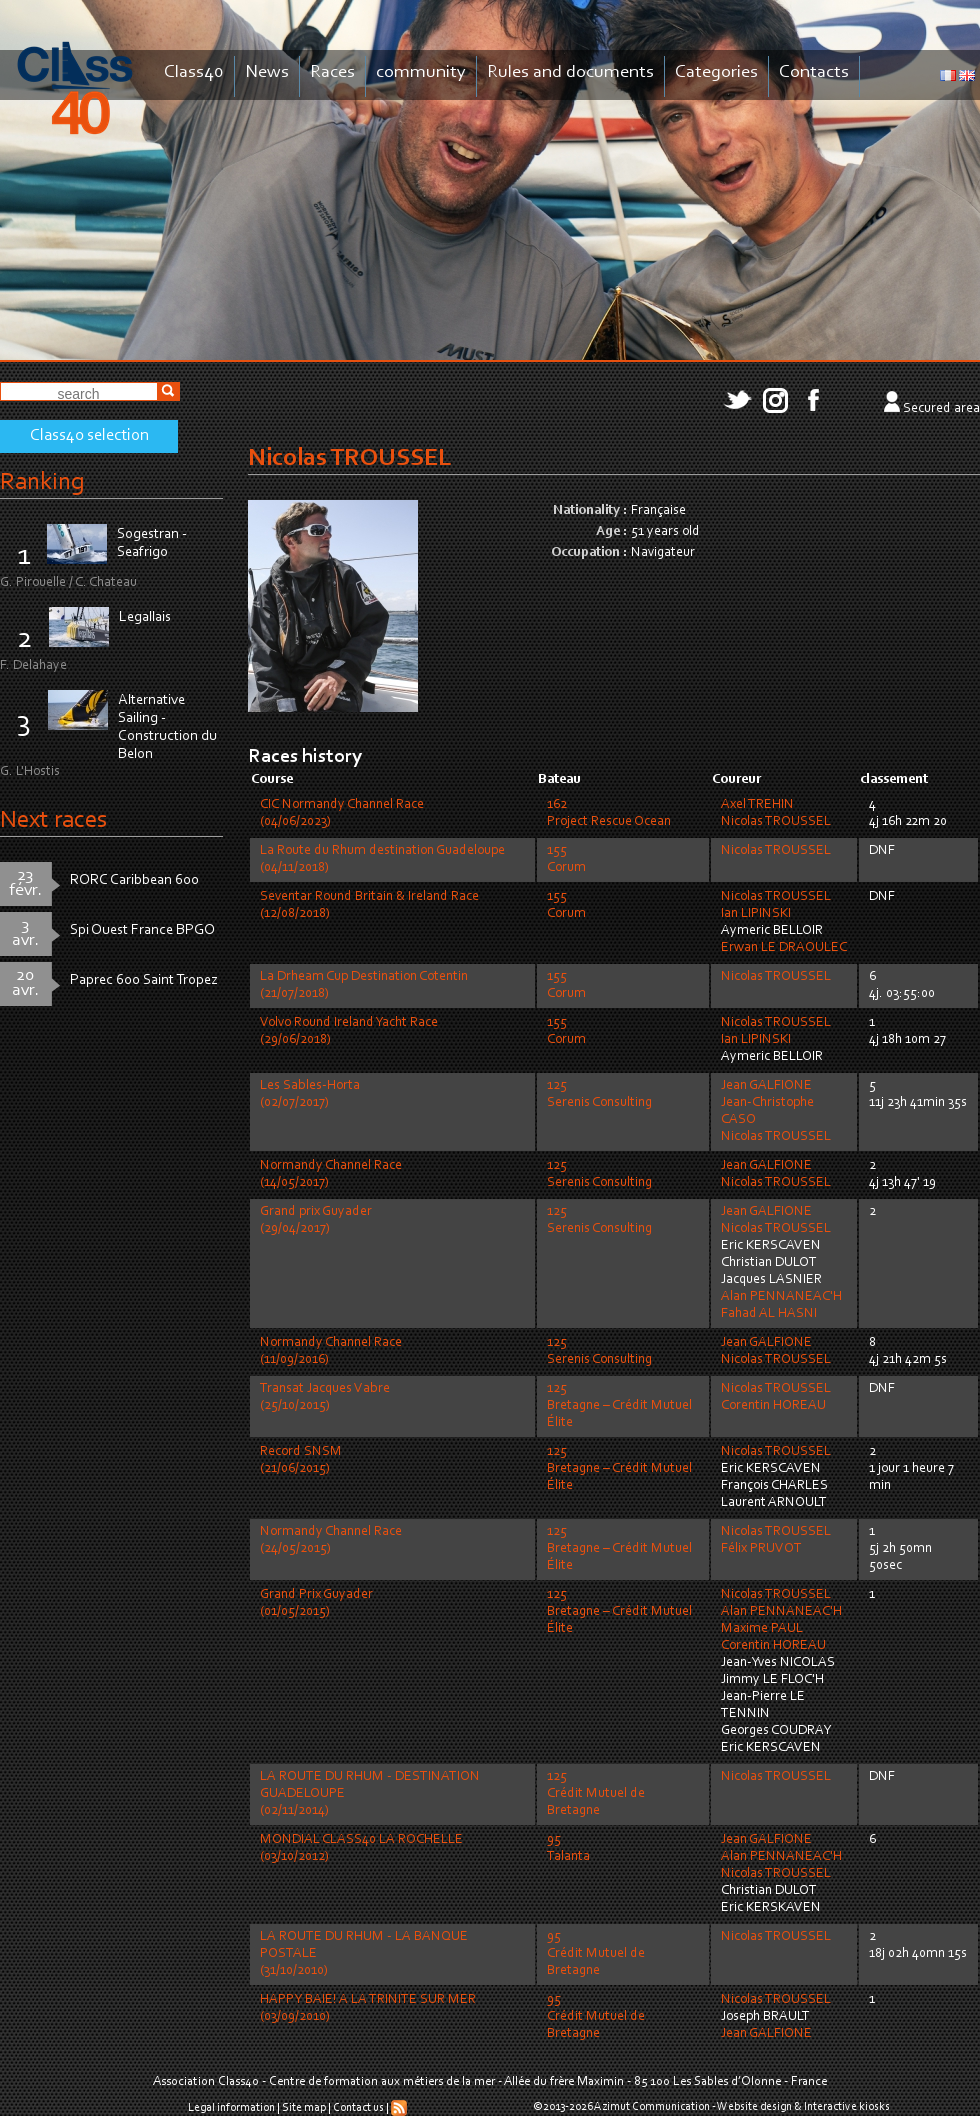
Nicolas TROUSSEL (776, 822)
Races (332, 72)
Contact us (358, 2108)
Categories (716, 72)
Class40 (194, 72)
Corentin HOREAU (773, 1406)
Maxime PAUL (762, 1629)
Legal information (231, 2108)
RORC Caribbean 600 (134, 880)
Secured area (941, 409)
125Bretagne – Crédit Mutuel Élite (619, 1406)
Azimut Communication (652, 2107)
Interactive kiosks (847, 2107)
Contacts (814, 72)
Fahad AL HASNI (769, 1314)
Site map (304, 2108)
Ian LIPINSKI (756, 914)
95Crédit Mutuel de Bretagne (596, 1954)
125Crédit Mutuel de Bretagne (596, 1794)
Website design (754, 2107)
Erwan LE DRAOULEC (784, 948)
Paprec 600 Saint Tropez (144, 980)
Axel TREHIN (757, 805)
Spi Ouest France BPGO (142, 930)
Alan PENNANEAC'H (781, 1297)
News (267, 72)
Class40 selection (89, 436)
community (421, 72)
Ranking (42, 482)
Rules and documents (570, 72)
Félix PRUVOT (761, 1549)
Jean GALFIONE (766, 1086)
